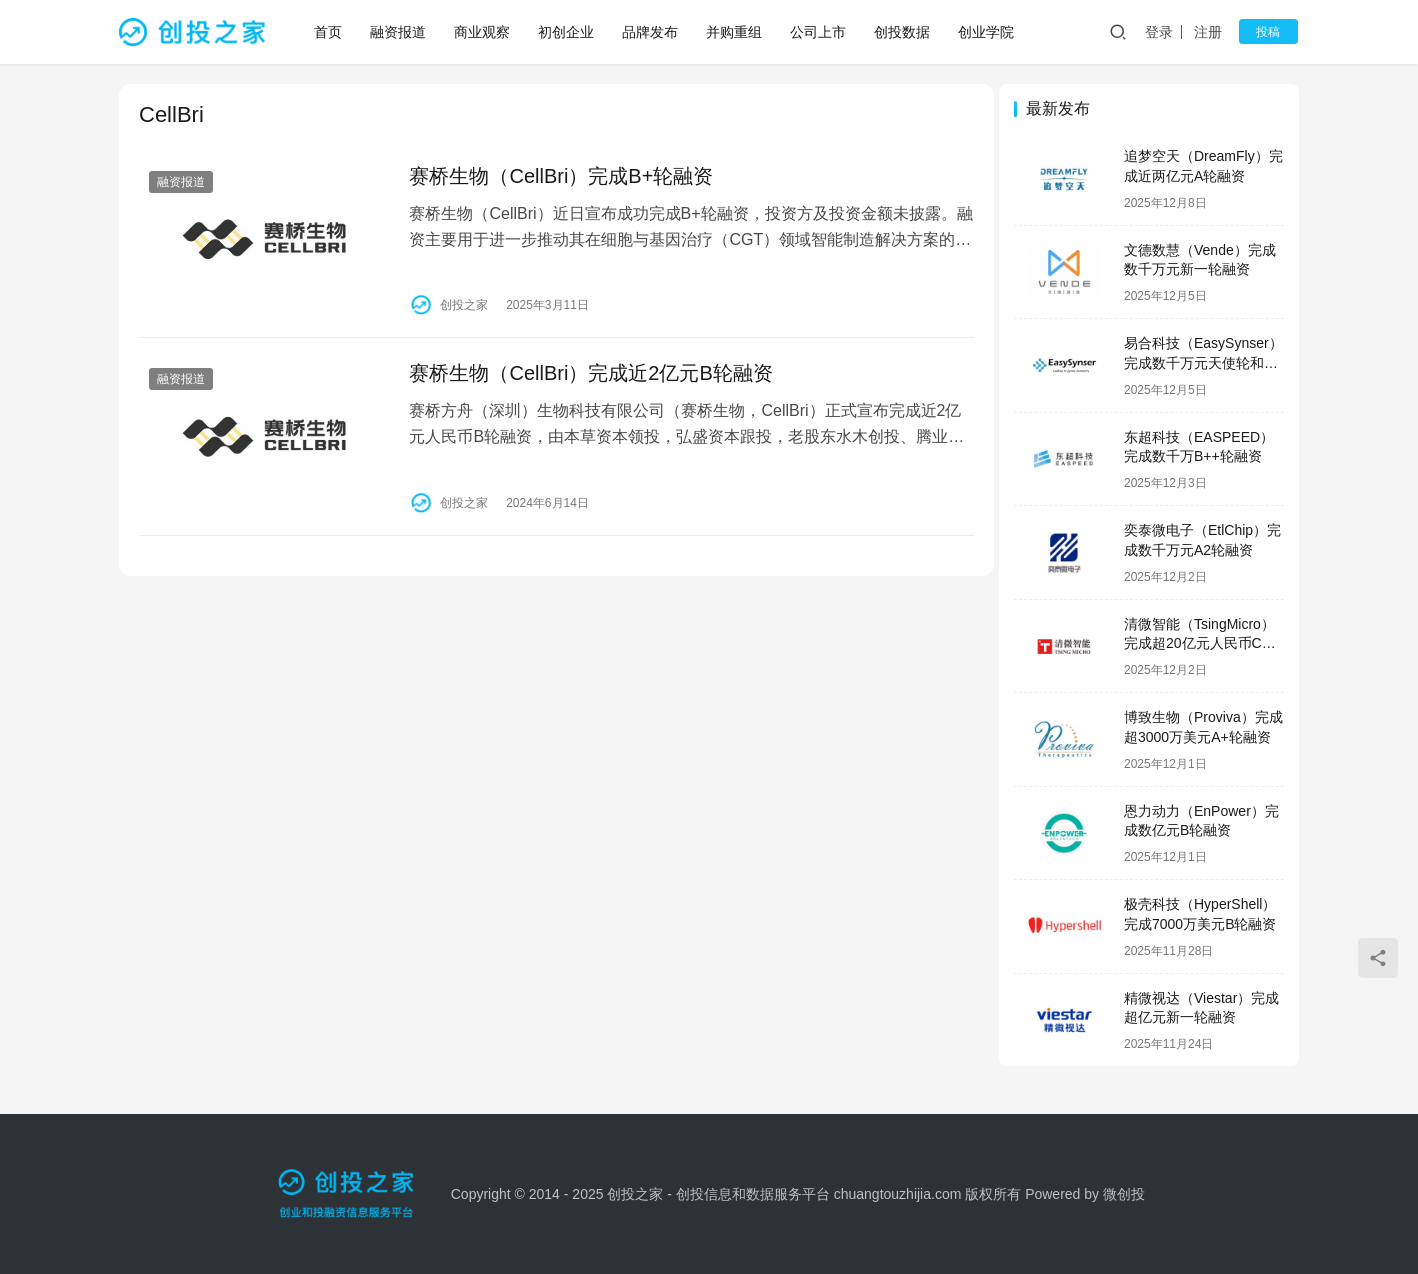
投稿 (1271, 32)
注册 (1213, 32)
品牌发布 (651, 32)
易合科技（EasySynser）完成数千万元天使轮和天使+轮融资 (1203, 362)
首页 (329, 32)
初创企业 (567, 32)
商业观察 (483, 32)
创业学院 (987, 32)
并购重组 (735, 32)
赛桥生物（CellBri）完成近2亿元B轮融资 (586, 371)
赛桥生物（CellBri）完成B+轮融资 (557, 176)
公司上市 (819, 32)
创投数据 (903, 32)
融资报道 (399, 32)
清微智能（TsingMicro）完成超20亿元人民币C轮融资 (1200, 643)
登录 (1164, 32)
